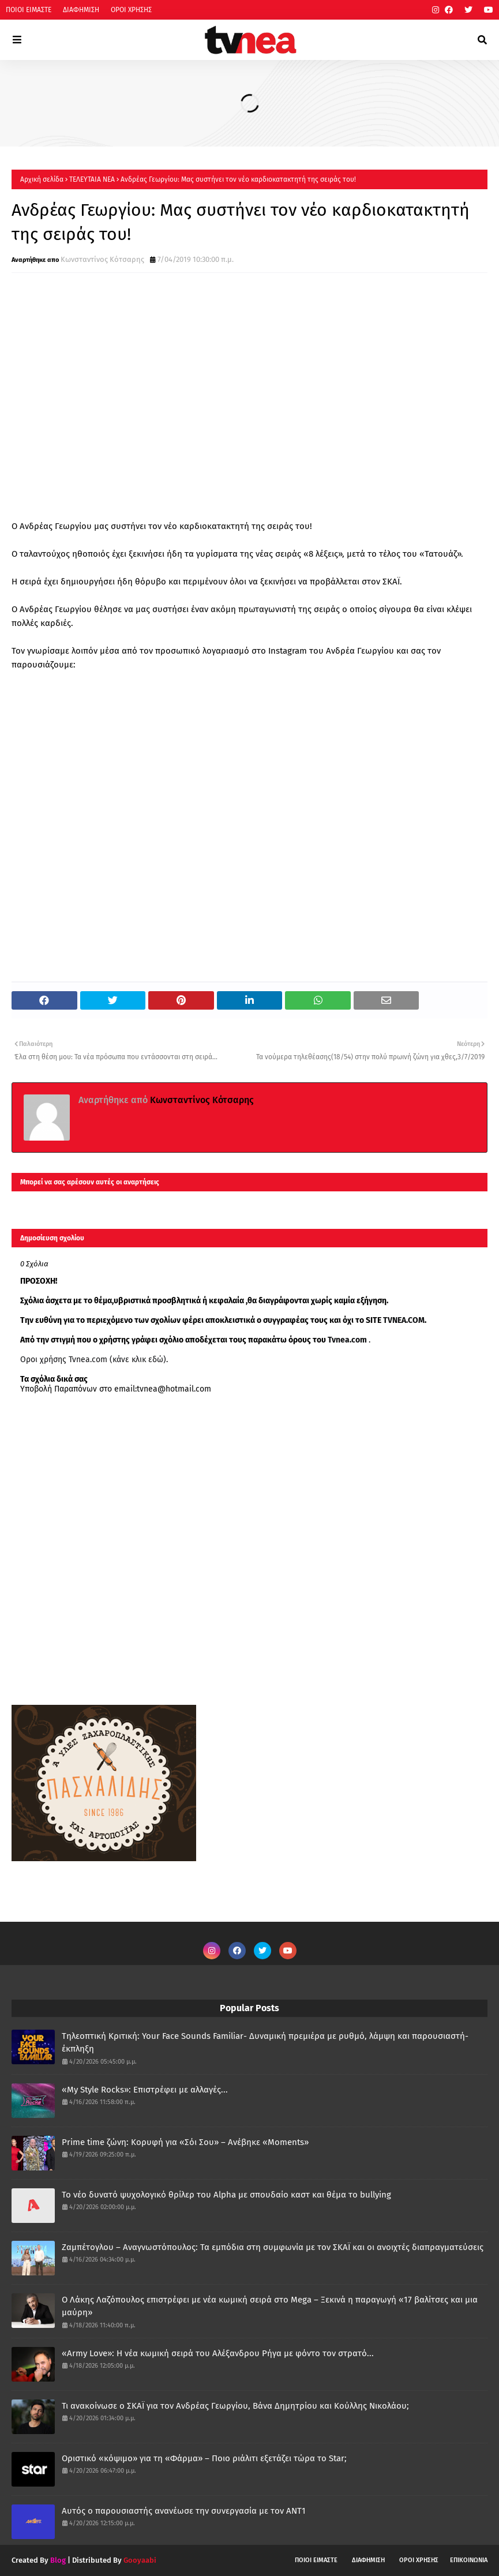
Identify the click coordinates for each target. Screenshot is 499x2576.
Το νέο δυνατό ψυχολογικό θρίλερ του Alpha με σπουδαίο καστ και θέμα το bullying (226, 2194)
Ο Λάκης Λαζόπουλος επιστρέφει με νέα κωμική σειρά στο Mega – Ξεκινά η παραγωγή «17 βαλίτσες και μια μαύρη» (270, 2306)
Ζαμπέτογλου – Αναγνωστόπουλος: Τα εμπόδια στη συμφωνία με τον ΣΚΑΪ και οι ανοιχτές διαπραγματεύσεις (272, 2247)
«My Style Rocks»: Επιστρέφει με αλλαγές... (145, 2089)
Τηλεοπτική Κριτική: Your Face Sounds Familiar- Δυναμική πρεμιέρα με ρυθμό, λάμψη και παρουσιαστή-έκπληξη (265, 2042)
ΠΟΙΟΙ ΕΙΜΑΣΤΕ (28, 10)
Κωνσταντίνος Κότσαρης (102, 259)
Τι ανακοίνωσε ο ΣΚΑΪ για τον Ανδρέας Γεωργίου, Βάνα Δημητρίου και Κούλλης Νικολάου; (235, 2406)
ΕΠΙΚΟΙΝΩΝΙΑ (468, 2560)
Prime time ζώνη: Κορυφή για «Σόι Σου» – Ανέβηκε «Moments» (185, 2142)
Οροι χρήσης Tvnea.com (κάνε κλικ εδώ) (93, 1359)
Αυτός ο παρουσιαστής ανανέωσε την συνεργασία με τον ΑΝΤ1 (184, 2511)
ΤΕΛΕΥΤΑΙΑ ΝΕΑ (92, 179)
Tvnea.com (347, 1340)
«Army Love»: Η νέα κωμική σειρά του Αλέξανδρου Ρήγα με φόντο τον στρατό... (218, 2353)
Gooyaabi (139, 2560)
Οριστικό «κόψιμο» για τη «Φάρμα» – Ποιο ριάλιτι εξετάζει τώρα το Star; (204, 2458)
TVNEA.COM (404, 1320)
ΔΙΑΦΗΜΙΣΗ (81, 10)
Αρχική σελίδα (41, 179)
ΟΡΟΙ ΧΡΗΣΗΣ (131, 10)
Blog (58, 2560)
